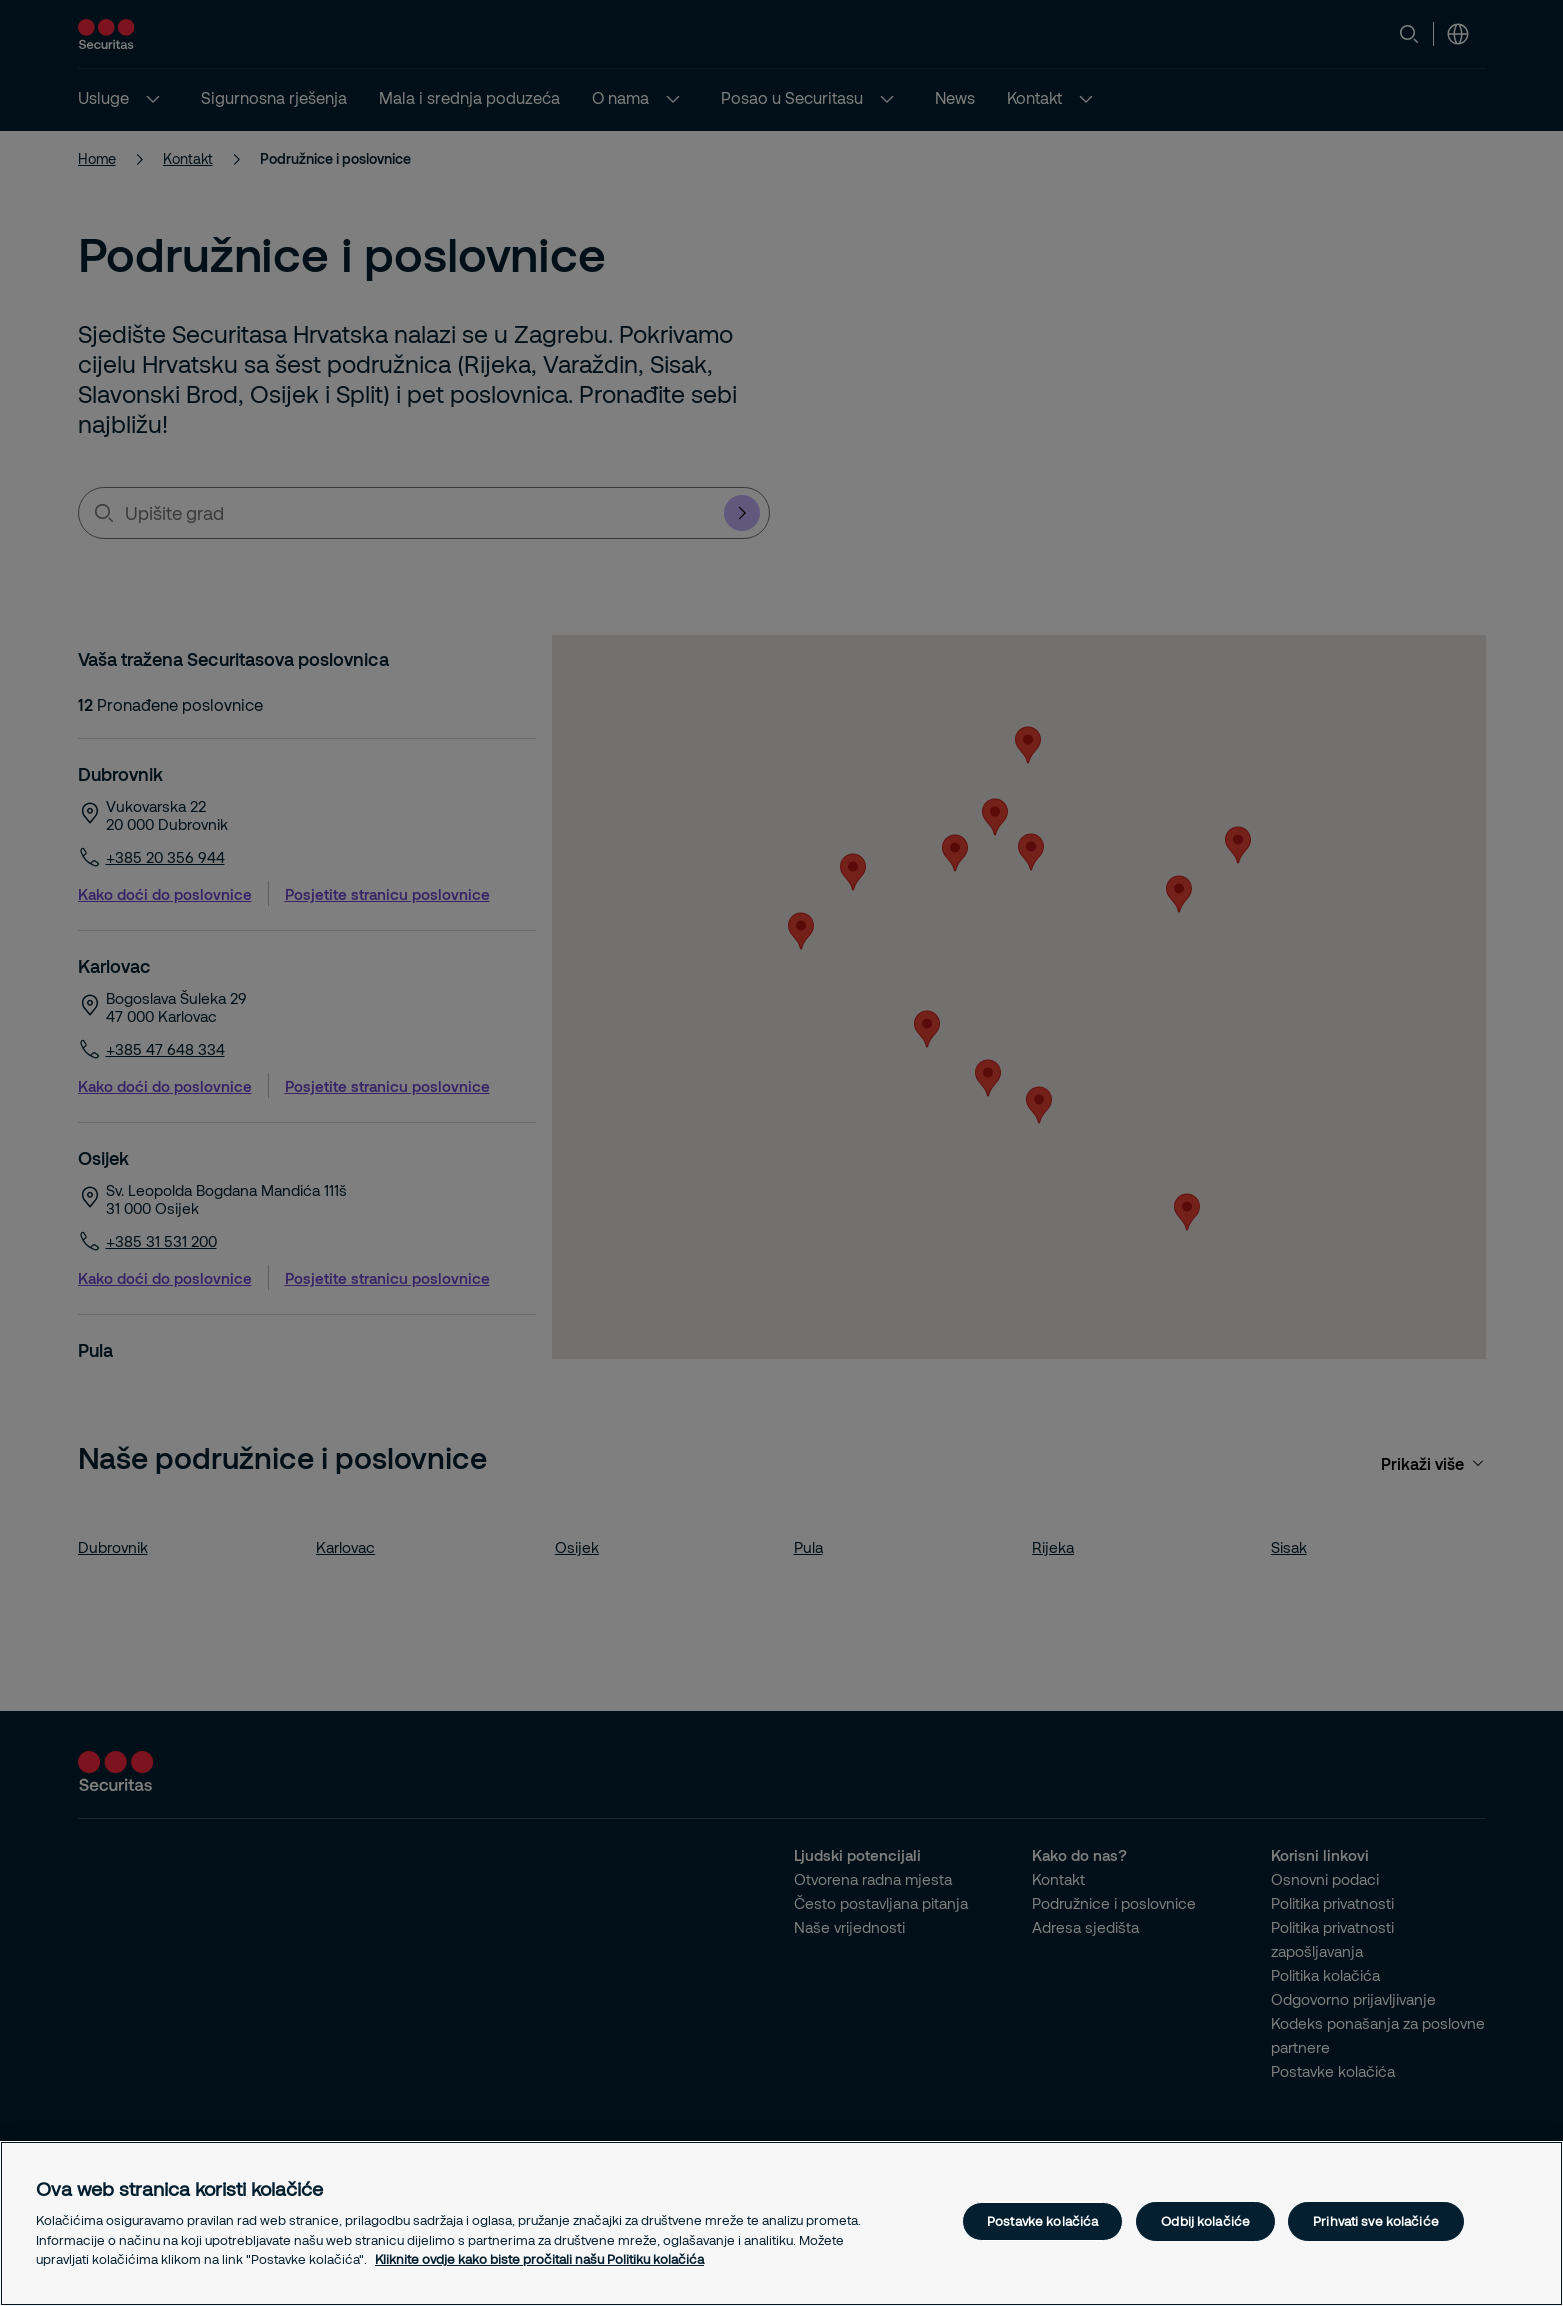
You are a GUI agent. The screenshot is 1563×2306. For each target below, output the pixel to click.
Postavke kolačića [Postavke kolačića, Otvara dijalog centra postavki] (1042, 2221)
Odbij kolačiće (1205, 2221)
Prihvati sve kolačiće (1376, 2221)
